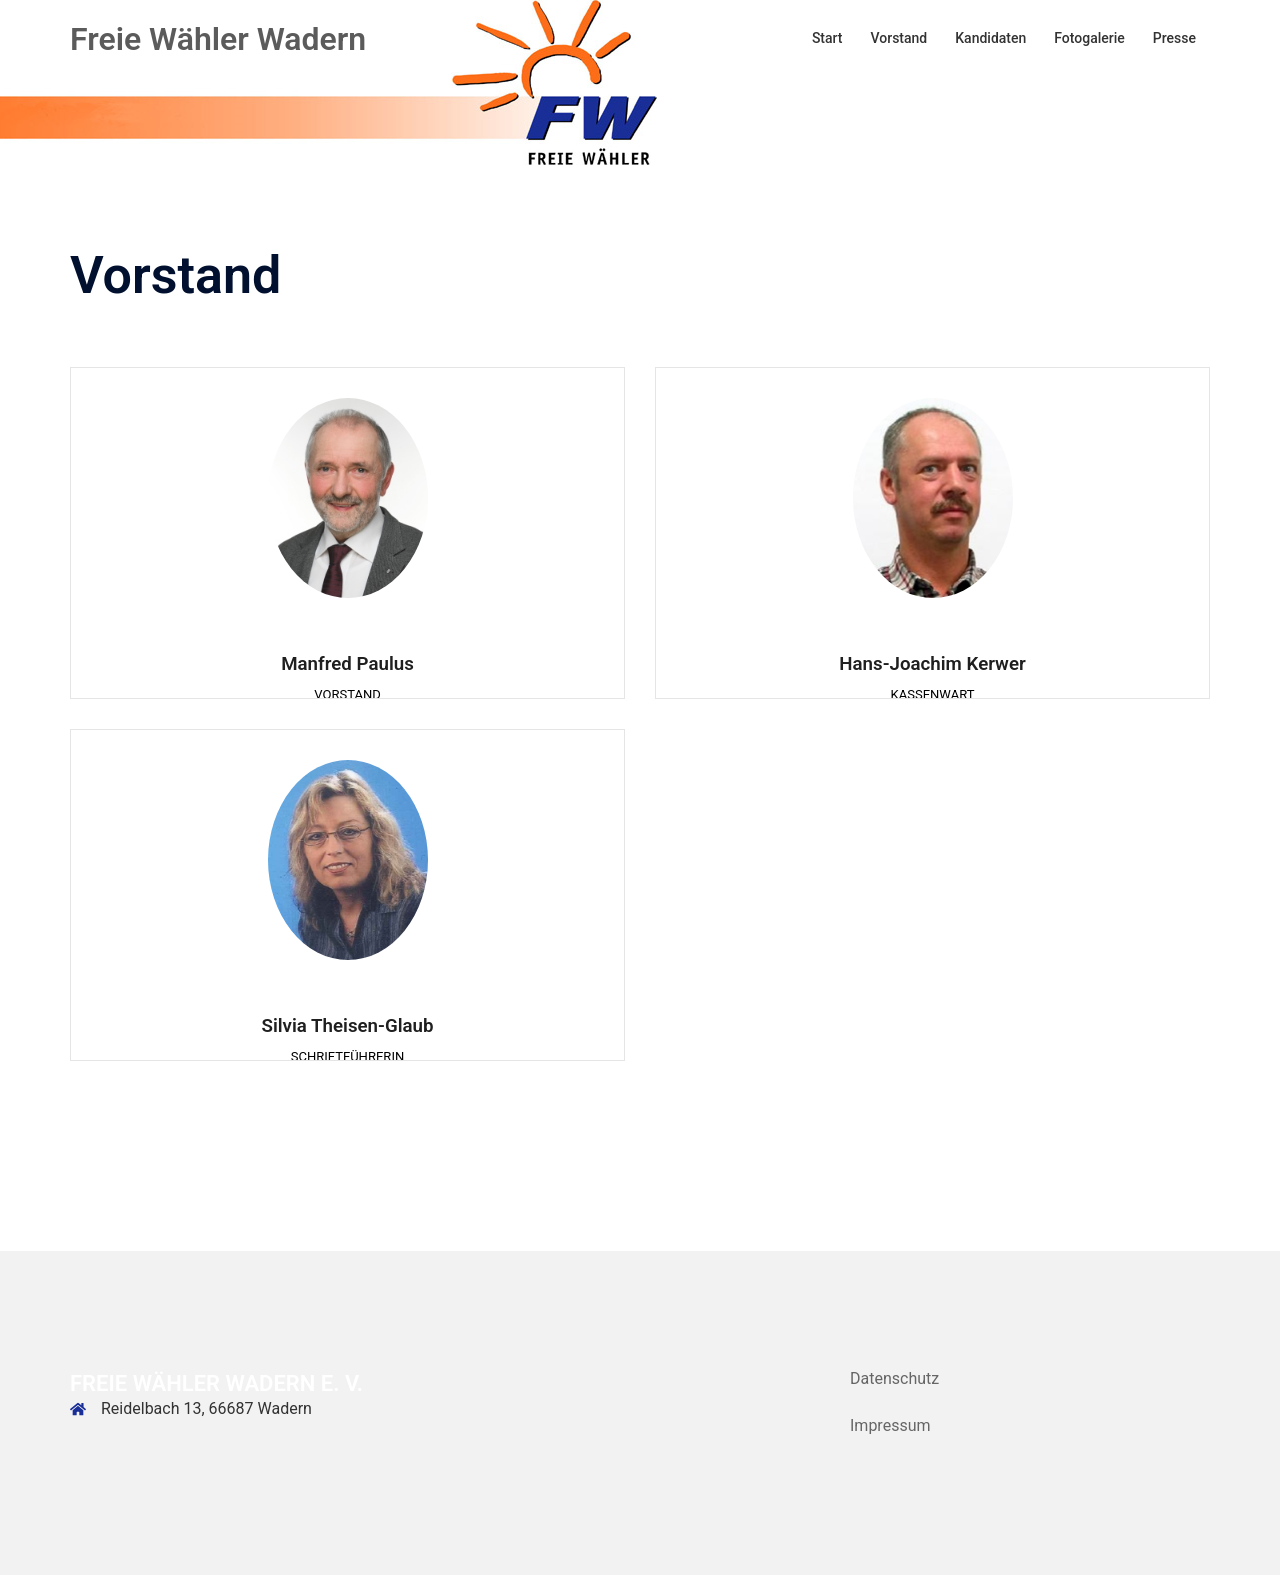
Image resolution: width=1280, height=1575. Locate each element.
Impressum (890, 1425)
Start (827, 38)
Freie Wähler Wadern (218, 39)
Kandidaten (990, 38)
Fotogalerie (1089, 38)
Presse (1174, 38)
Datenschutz (894, 1378)
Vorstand (899, 38)
